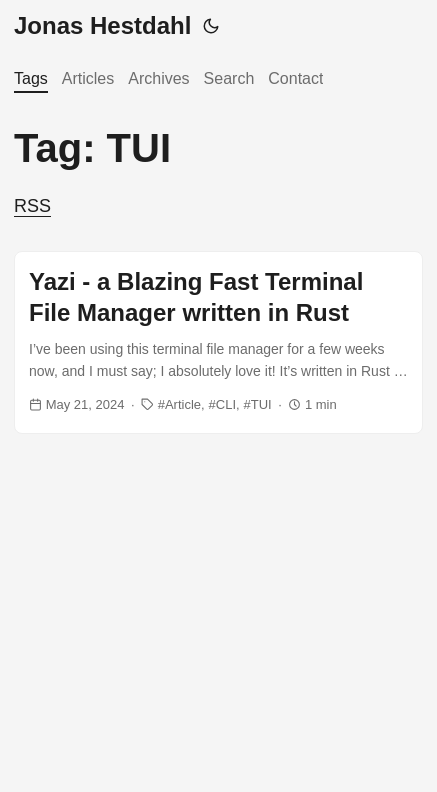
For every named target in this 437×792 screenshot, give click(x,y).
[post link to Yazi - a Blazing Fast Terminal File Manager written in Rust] (218, 343)
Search (229, 78)
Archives (158, 78)
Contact (295, 78)
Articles (88, 78)
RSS (32, 206)
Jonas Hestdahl (102, 25)
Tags (31, 78)
